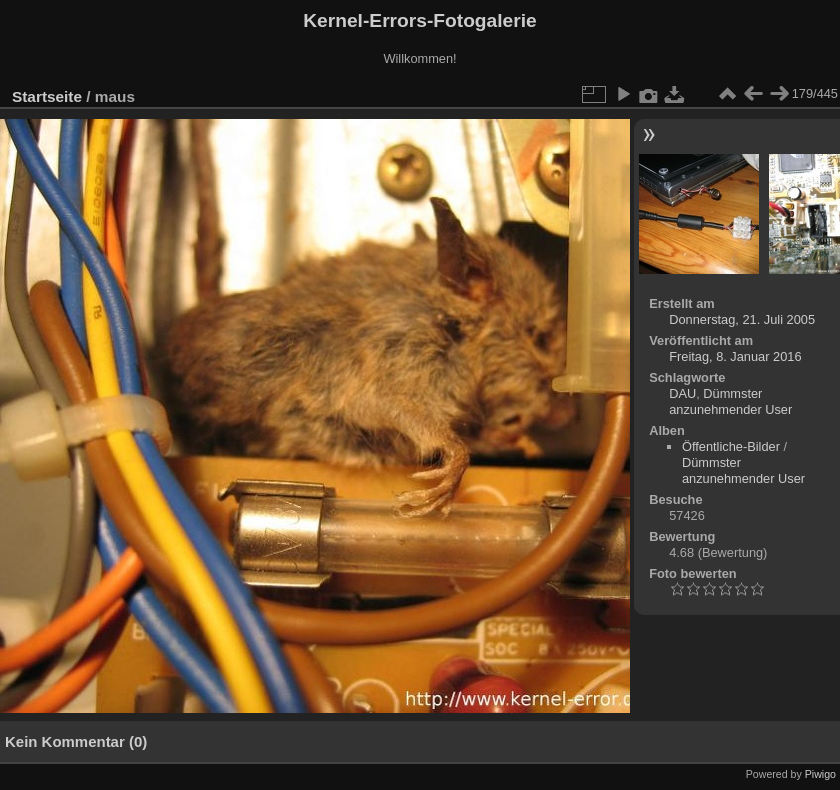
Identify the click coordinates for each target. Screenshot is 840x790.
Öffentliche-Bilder (731, 446)
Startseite (47, 96)
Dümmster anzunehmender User (730, 401)
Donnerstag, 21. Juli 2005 (742, 319)
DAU (682, 393)
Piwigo (820, 774)
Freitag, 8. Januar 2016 (735, 356)
